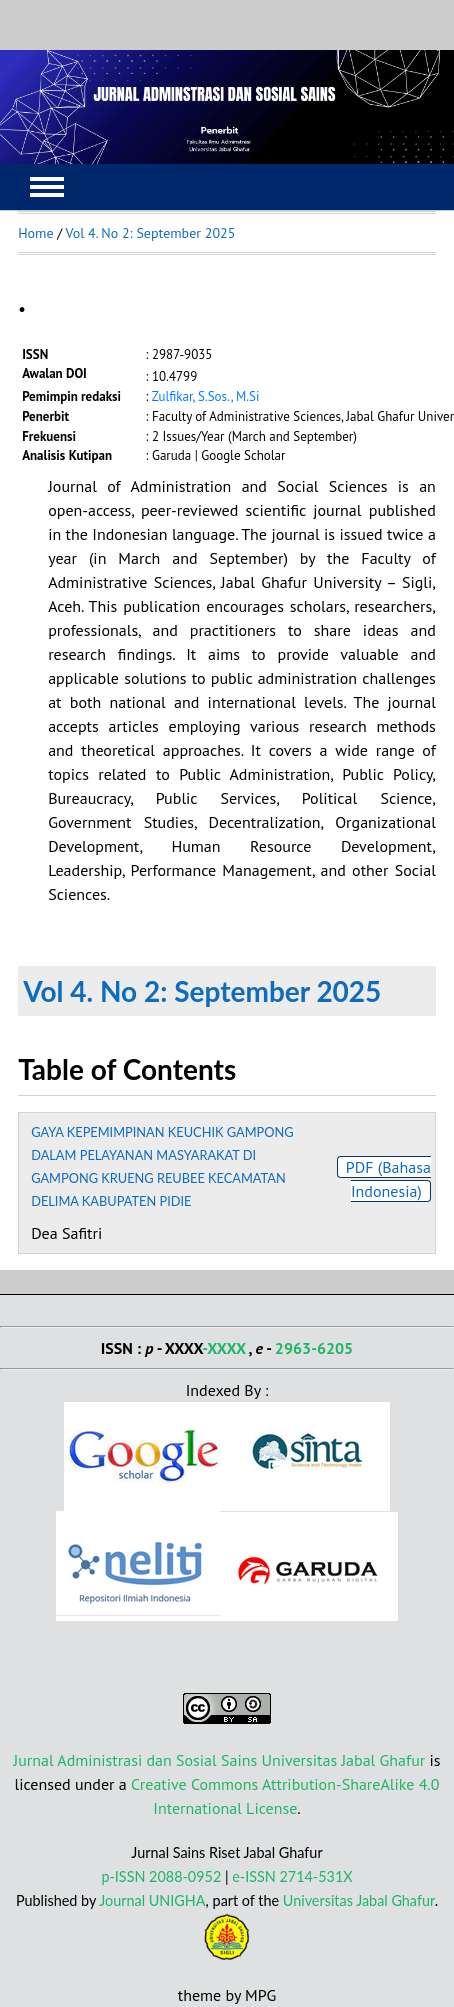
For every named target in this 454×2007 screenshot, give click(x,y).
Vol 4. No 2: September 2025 (151, 233)
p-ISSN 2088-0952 (161, 1876)
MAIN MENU (47, 187)
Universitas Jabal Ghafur (359, 1900)
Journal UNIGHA (152, 1900)
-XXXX (223, 1348)
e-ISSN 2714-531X (292, 1876)
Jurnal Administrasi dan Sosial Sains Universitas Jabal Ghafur (219, 1760)
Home (35, 233)
